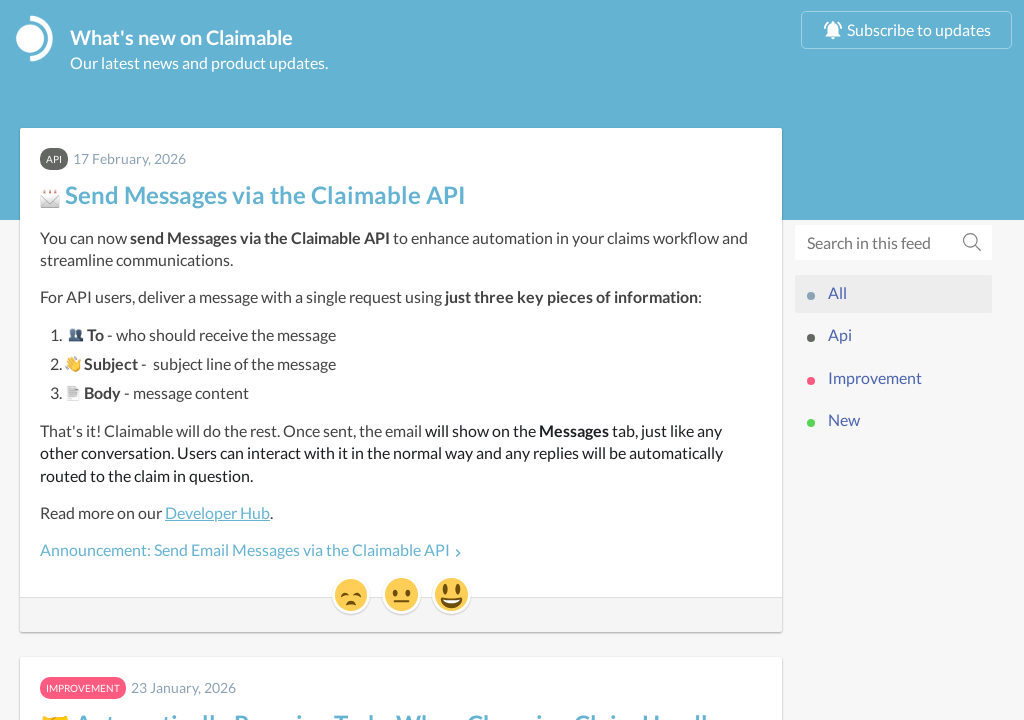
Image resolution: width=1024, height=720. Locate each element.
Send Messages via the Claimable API (253, 196)
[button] (351, 597)
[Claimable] (35, 39)
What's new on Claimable (196, 38)
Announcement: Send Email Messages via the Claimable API (245, 552)
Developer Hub (217, 514)
